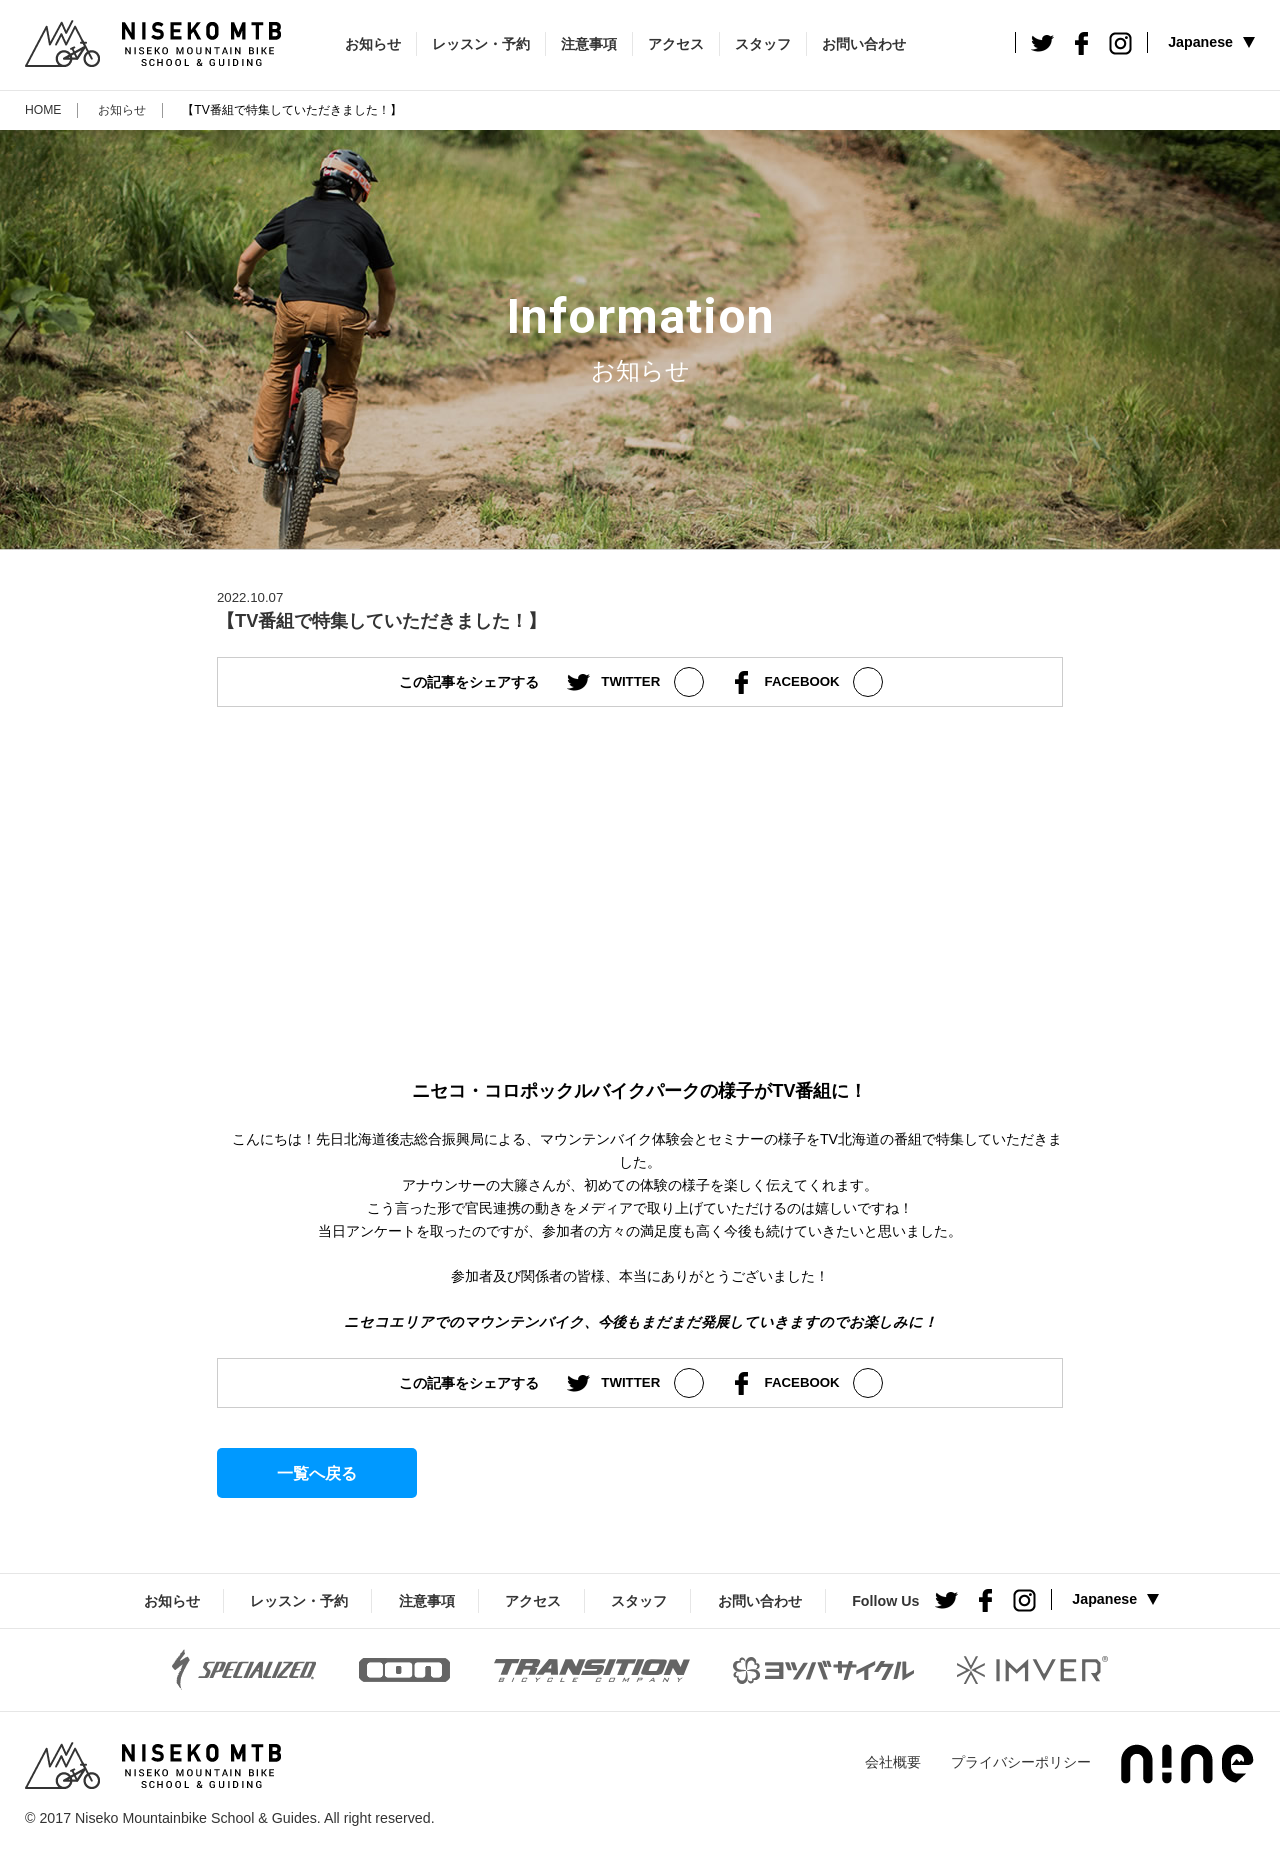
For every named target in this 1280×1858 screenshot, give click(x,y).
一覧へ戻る (317, 1473)
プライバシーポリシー (1021, 1762)
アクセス (676, 44)
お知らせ (373, 44)
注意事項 (589, 44)
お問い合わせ (864, 44)
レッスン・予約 (481, 44)
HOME (43, 110)
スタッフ (763, 44)
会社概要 (893, 1762)
